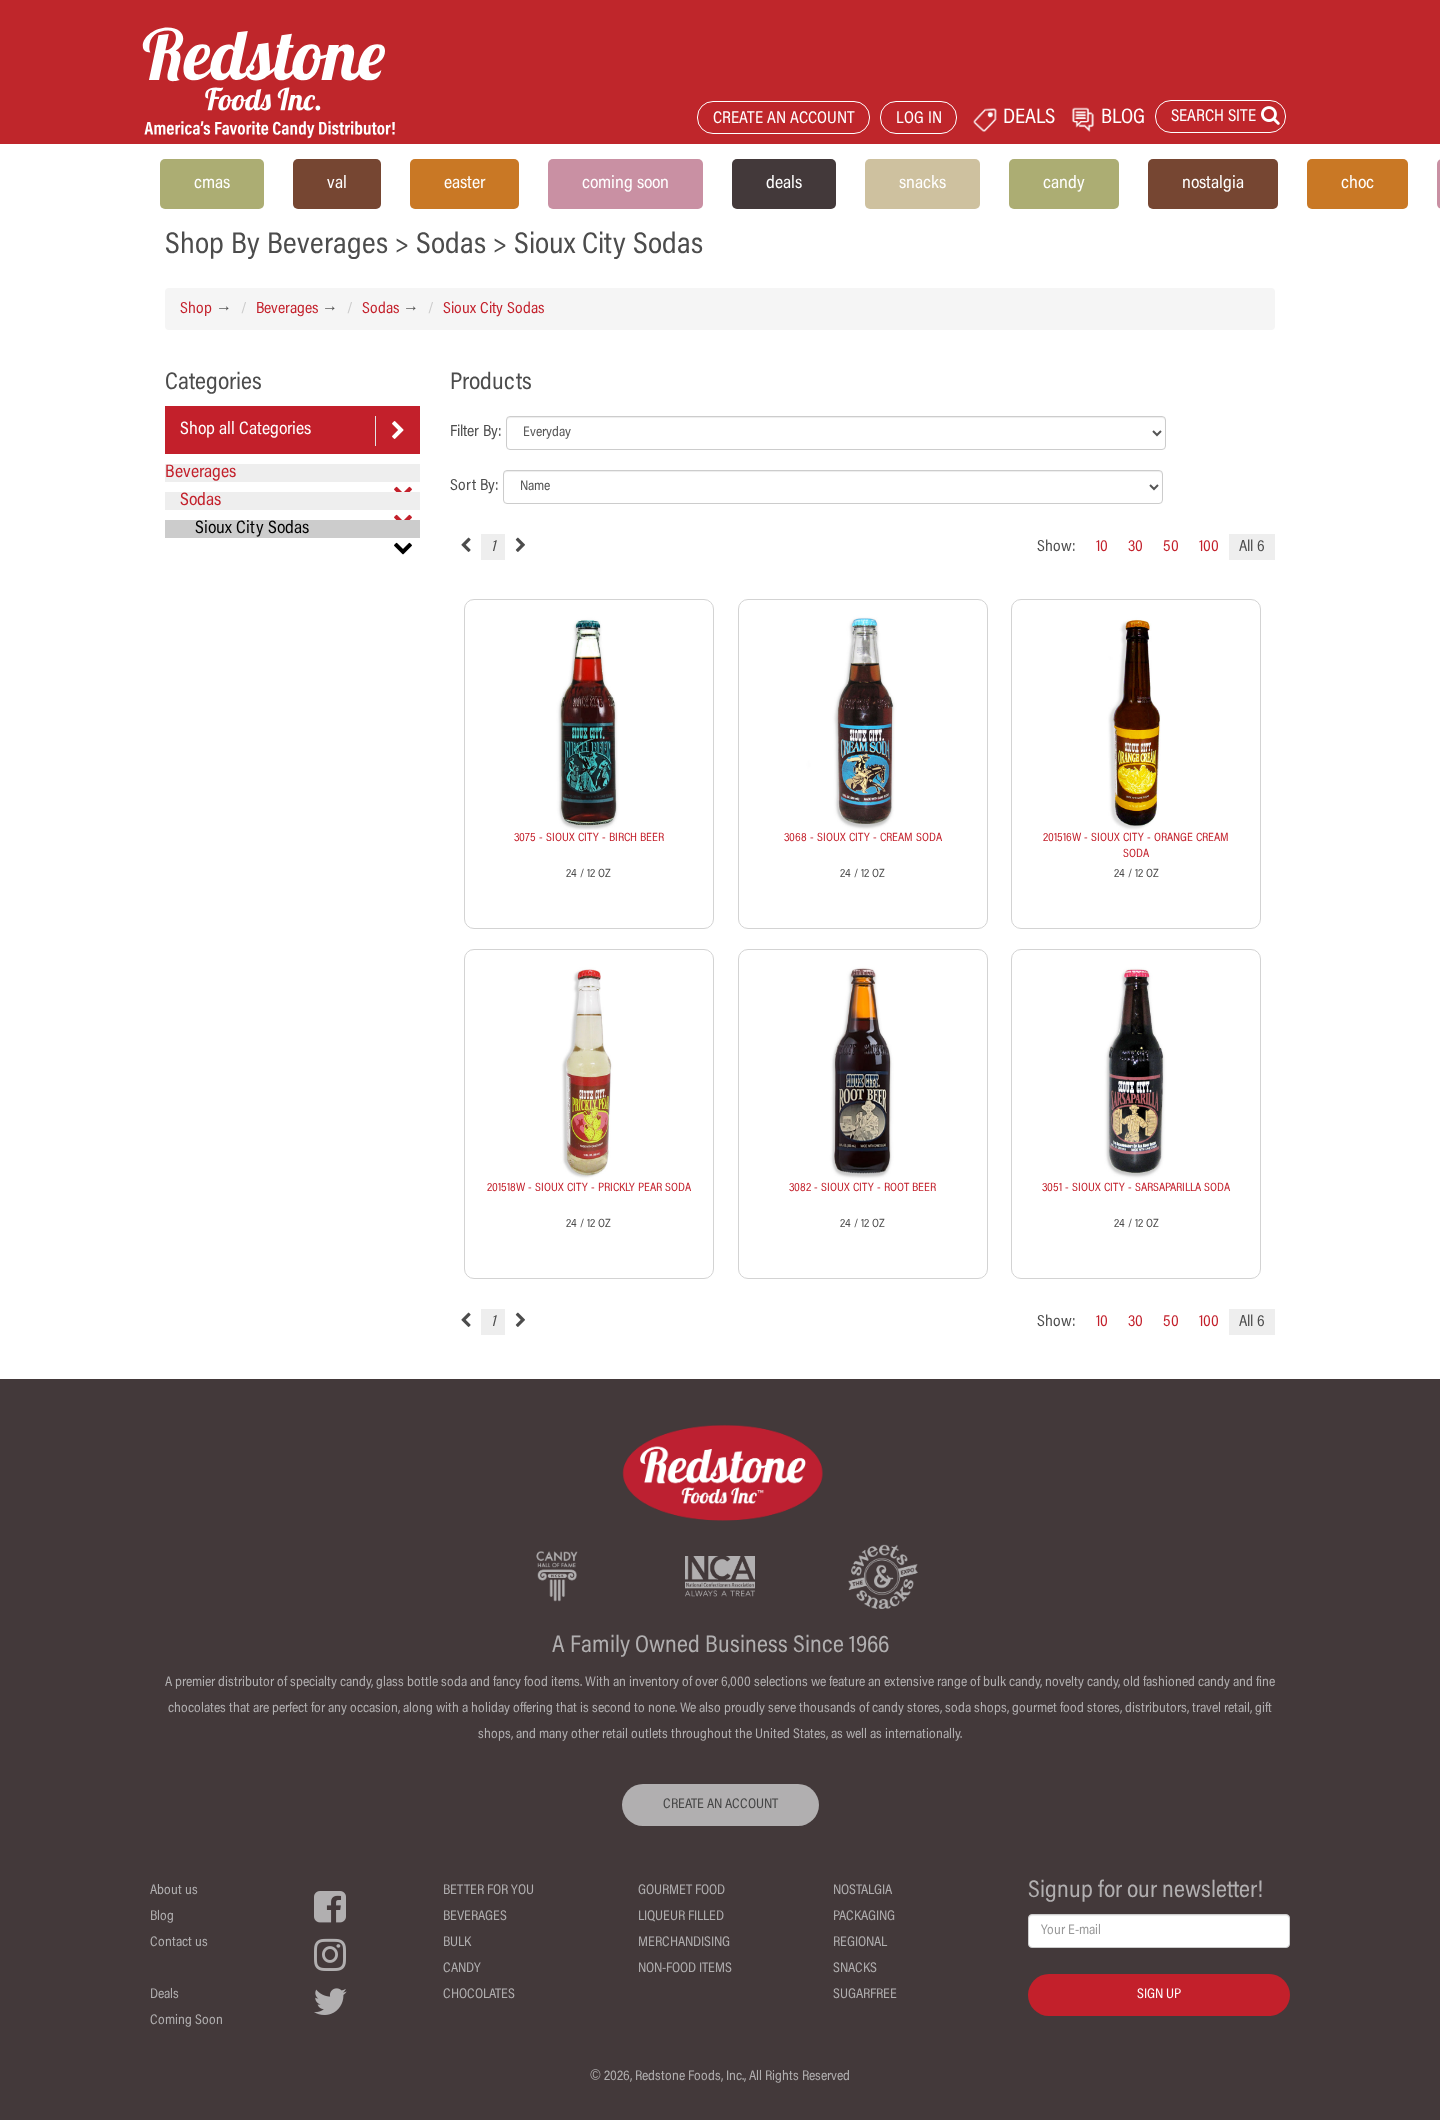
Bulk (457, 1943)
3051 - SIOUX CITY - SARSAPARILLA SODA (1136, 1188)
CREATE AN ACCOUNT (784, 119)
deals (784, 184)
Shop (196, 309)
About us (174, 1891)
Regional (860, 1943)
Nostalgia (862, 1891)
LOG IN (919, 119)
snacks (922, 184)
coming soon (625, 184)
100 (1209, 547)
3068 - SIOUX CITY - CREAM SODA (863, 838)
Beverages (287, 309)
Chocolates (479, 1995)
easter (464, 184)
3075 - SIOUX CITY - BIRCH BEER (589, 838)
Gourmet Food (681, 1891)
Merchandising (684, 1943)
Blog (162, 1917)
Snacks (855, 1969)
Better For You (488, 1891)
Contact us (179, 1943)
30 (1135, 547)
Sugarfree (865, 1995)
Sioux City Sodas (493, 309)
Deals (164, 1995)
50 (1171, 547)
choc (1357, 184)
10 (1102, 547)
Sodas (380, 309)
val (337, 184)
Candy (462, 1969)
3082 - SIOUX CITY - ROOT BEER (862, 1188)
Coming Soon (186, 2021)
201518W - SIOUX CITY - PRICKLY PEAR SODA (589, 1188)
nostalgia (1213, 184)
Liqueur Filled (681, 1917)
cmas (212, 184)
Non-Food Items (685, 1969)
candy (1064, 184)
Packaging (864, 1917)
